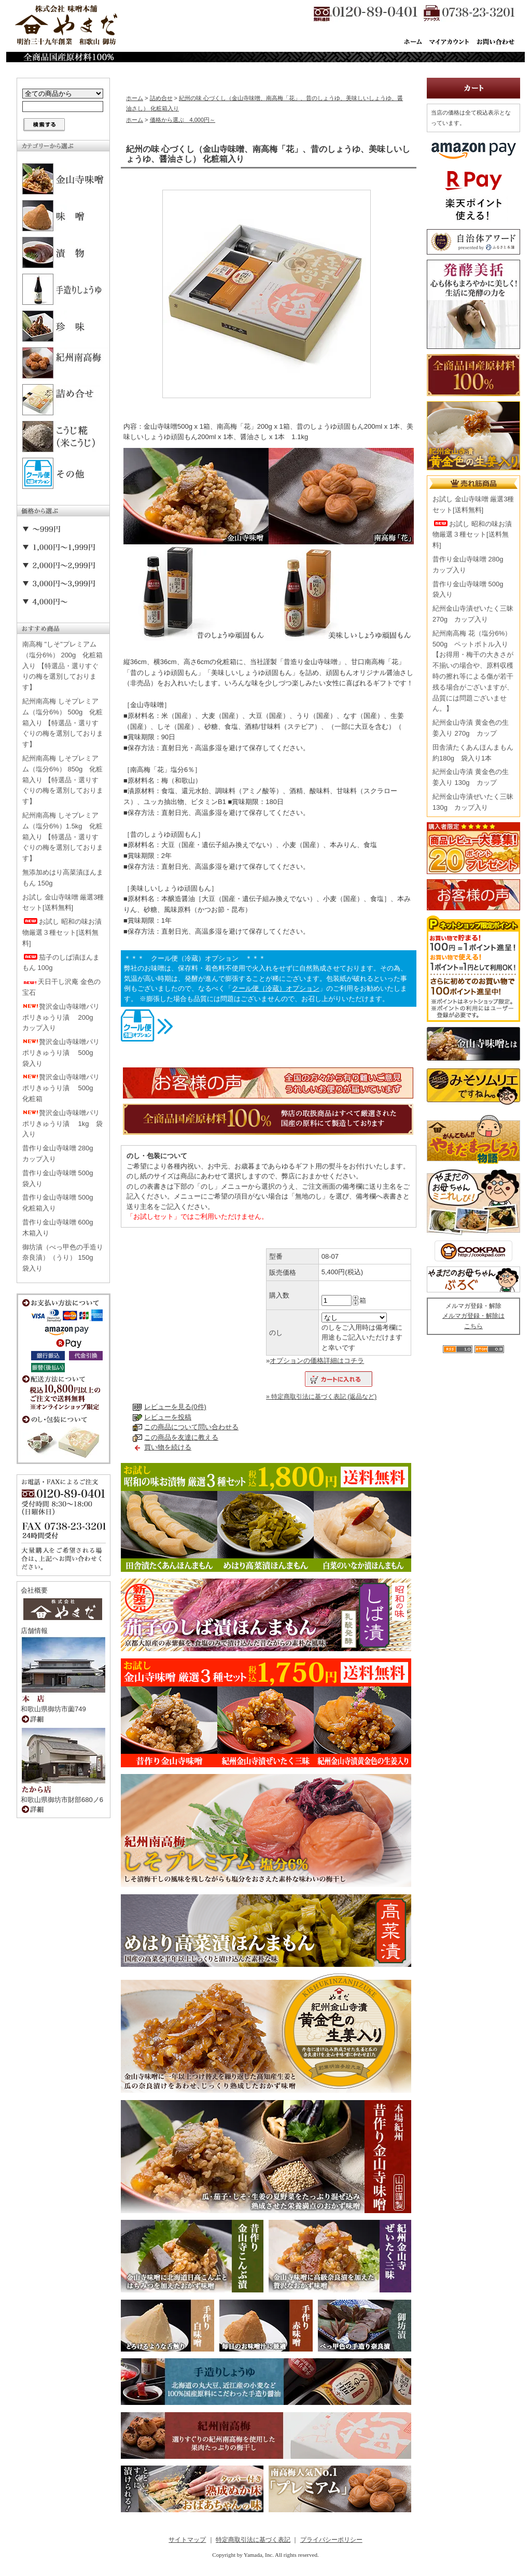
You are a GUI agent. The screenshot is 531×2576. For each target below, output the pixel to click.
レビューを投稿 (167, 1417)
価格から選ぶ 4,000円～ (183, 120)
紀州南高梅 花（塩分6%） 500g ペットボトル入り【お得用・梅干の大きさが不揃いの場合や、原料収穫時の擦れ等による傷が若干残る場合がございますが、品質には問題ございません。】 (472, 671)
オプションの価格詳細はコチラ (317, 1360)
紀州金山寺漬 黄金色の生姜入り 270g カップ (470, 728)
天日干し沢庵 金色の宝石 (61, 987)
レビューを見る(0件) (175, 1407)
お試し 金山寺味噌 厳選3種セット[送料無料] (63, 902)
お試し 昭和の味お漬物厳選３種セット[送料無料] (62, 932)
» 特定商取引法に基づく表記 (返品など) (321, 1396)
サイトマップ (187, 2539)
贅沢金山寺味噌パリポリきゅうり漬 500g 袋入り (61, 1052)
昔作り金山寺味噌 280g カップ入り (61, 1153)
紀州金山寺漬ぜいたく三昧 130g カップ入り (472, 802)
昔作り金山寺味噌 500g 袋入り (61, 1178)
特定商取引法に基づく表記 (253, 2539)
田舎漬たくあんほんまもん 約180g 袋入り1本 (472, 752)
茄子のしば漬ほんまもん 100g (61, 962)
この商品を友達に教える (181, 1437)
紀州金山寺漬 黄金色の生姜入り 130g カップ (470, 777)
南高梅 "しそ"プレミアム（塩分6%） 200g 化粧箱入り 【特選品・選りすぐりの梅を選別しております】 (62, 665)
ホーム (134, 98)
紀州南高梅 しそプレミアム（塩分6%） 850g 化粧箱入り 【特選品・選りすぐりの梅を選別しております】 (62, 779)
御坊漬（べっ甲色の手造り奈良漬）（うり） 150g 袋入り (62, 1258)
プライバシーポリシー (331, 2539)
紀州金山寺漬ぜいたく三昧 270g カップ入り (472, 613)
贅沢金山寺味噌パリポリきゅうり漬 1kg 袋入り (62, 1123)
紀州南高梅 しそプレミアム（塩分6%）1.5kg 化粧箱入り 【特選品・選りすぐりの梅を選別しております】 (62, 836)
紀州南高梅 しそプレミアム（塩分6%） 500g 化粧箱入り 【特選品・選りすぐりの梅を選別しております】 (62, 722)
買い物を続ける (167, 1447)
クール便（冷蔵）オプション (275, 988)
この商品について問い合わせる (191, 1427)
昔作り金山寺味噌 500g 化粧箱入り (61, 1202)
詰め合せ (161, 98)
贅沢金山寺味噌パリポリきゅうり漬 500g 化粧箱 (61, 1088)
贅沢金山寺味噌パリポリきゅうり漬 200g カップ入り (61, 1017)
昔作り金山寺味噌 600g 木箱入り (61, 1227)
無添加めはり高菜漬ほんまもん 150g (62, 877)
